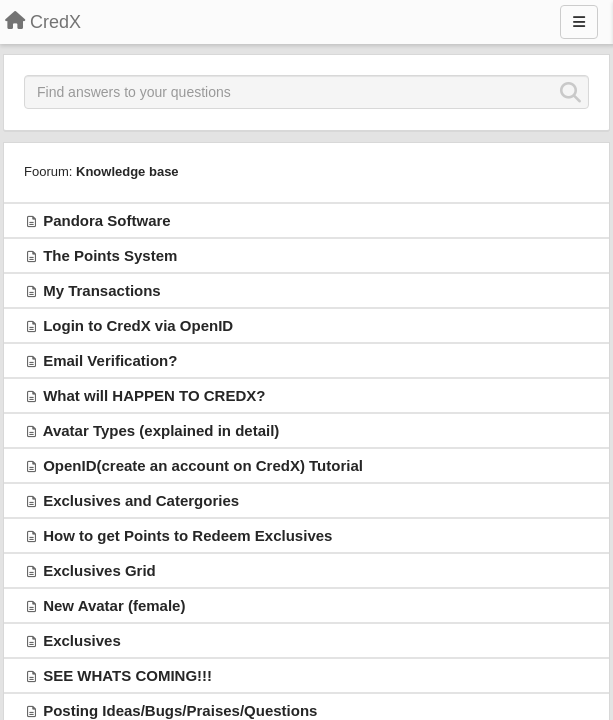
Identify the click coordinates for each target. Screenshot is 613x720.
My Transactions (102, 290)
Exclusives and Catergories (141, 500)
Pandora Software (107, 220)
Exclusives (82, 640)
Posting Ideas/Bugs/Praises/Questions (180, 710)
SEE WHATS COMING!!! (127, 675)
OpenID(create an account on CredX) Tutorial (203, 465)
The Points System (110, 255)
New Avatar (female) (114, 605)
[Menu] (579, 22)
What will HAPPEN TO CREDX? (154, 395)
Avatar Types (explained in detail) (161, 430)
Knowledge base (127, 171)
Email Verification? (110, 360)
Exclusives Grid (99, 570)
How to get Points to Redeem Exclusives (187, 535)
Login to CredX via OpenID (138, 325)
